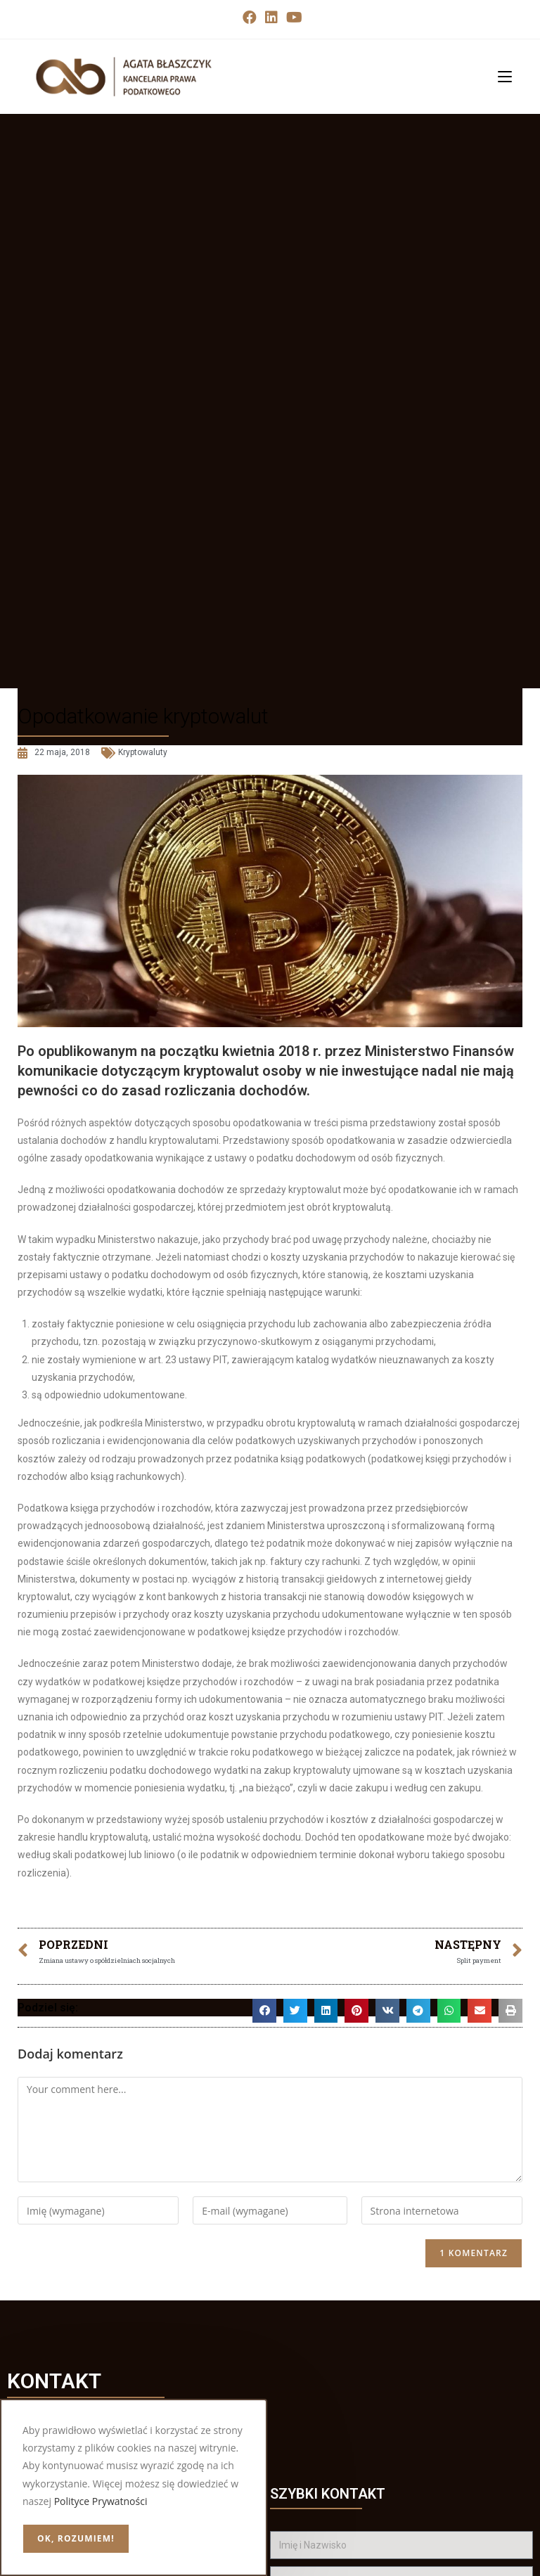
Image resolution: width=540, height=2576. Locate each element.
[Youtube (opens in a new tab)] (292, 18)
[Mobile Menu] (499, 76)
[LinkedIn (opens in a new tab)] (271, 18)
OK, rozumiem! (76, 2538)
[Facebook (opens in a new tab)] (249, 18)
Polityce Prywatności (101, 2501)
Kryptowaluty (142, 752)
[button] (264, 2011)
